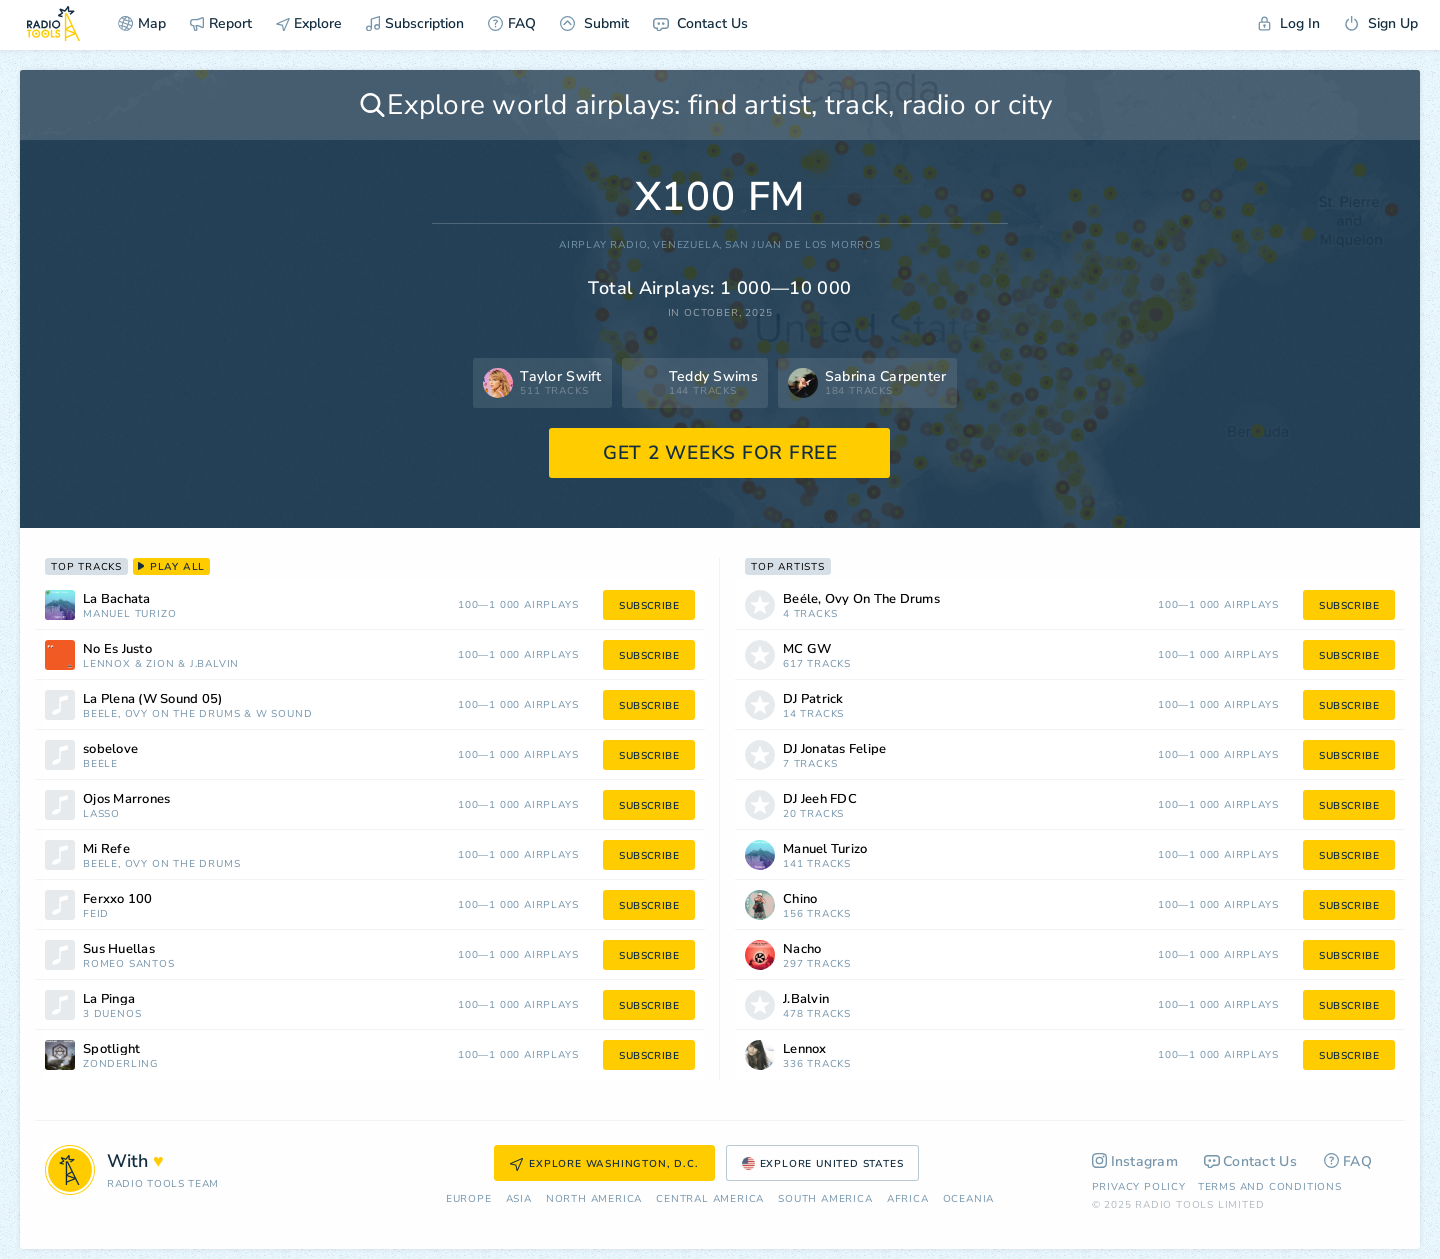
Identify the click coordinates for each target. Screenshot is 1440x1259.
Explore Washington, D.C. (604, 1164)
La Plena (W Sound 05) (152, 699)
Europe (469, 1199)
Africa (908, 1199)
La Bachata (117, 599)
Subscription (415, 23)
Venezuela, (687, 245)
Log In (1289, 23)
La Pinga (109, 999)
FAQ (512, 23)
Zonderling (120, 1064)
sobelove (110, 749)
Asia (519, 1199)
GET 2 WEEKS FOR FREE (720, 453)
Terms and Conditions (1270, 1187)
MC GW (807, 649)
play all (171, 567)
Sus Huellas (119, 949)
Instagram (1135, 1161)
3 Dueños (112, 1014)
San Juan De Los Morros (803, 245)
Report (221, 23)
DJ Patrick (813, 699)
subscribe (649, 606)
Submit (594, 23)
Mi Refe (106, 849)
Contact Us (700, 23)
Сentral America (710, 1199)
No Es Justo (117, 649)
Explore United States (823, 1164)
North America (594, 1199)
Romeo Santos (129, 964)
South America (825, 1199)
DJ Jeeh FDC (820, 799)
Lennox (107, 664)
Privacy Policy (1139, 1187)
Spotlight (111, 1049)
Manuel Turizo (129, 614)
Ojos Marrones (126, 799)
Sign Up (1381, 23)
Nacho (802, 949)
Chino (800, 899)
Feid (96, 914)
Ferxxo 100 (118, 899)
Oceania (969, 1199)
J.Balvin (214, 664)
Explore (309, 23)
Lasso (101, 814)
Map (142, 23)
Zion (160, 664)
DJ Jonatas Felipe (834, 749)
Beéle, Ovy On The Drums (161, 714)
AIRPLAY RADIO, (604, 245)
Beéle (100, 764)
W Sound (284, 714)
